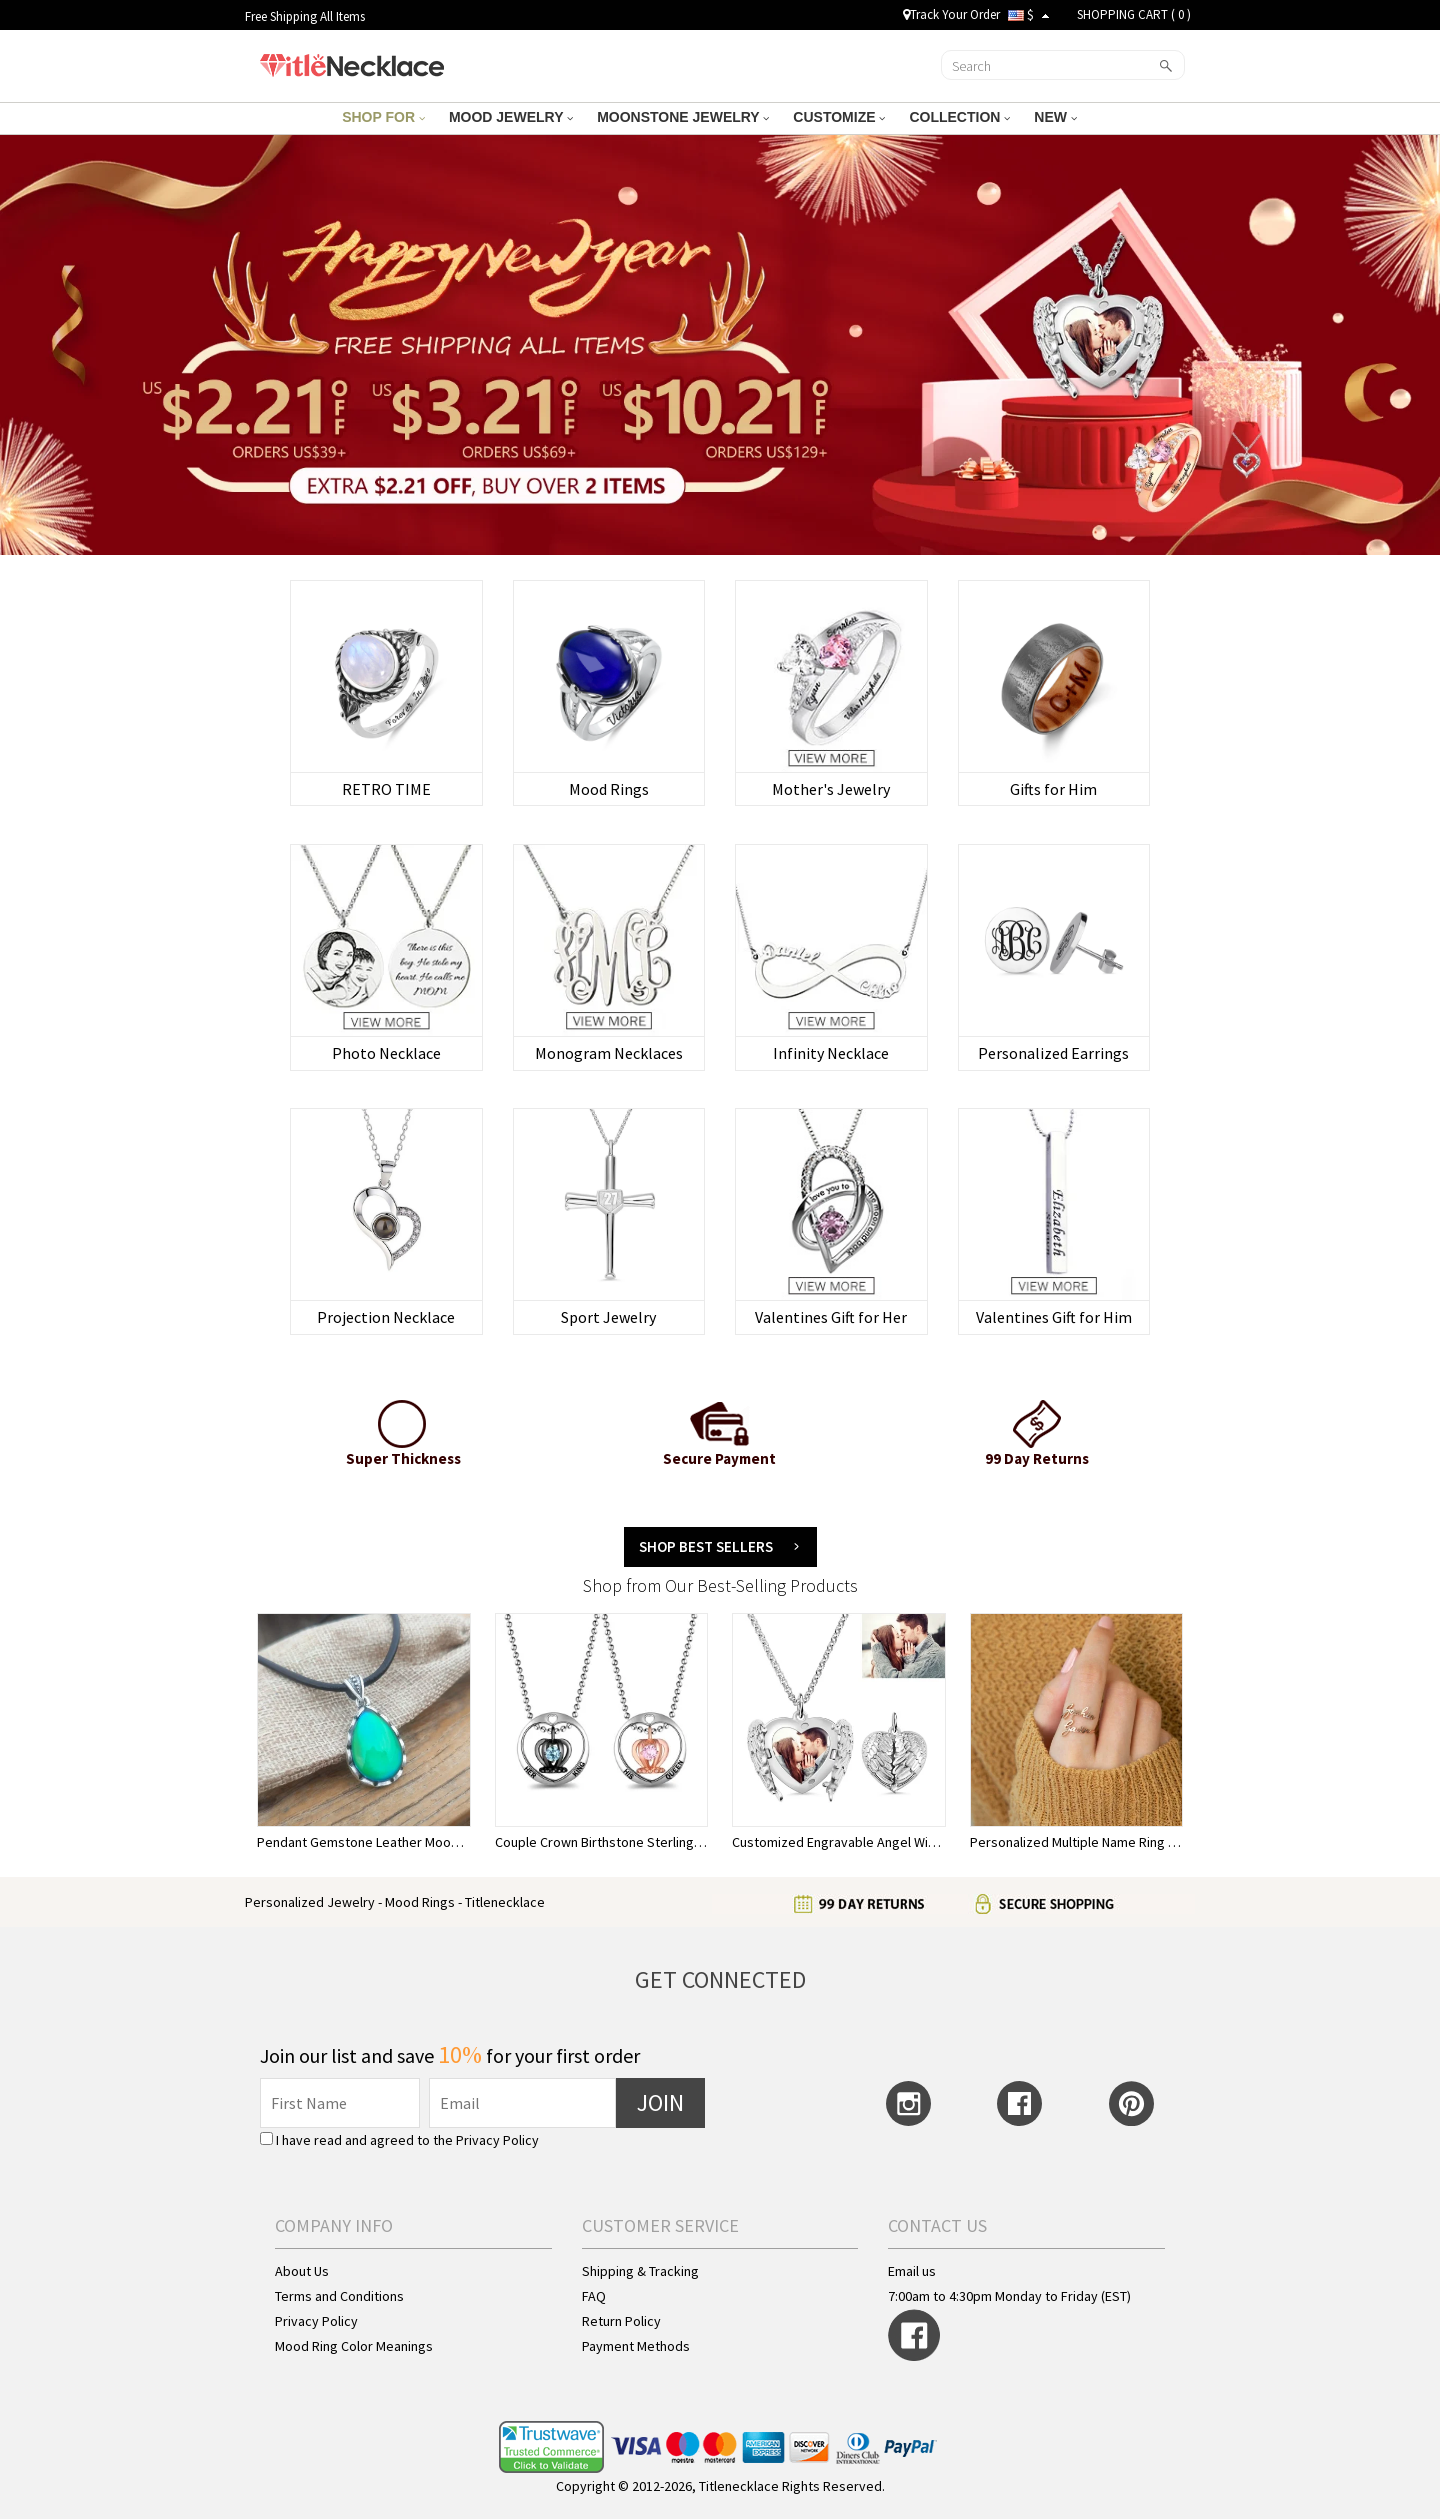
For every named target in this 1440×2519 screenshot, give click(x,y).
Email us (912, 2271)
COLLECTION (959, 117)
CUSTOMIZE (839, 117)
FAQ (594, 2296)
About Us (302, 2271)
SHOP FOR (383, 117)
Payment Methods (636, 2346)
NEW (1055, 117)
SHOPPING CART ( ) (1134, 14)
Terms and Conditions (339, 2296)
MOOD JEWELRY (511, 117)
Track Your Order (951, 14)
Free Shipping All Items (305, 16)
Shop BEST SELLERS (706, 1546)
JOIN (660, 2102)
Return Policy (621, 2321)
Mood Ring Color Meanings (354, 2346)
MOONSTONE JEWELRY (683, 117)
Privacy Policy (497, 2140)
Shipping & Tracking (640, 2271)
